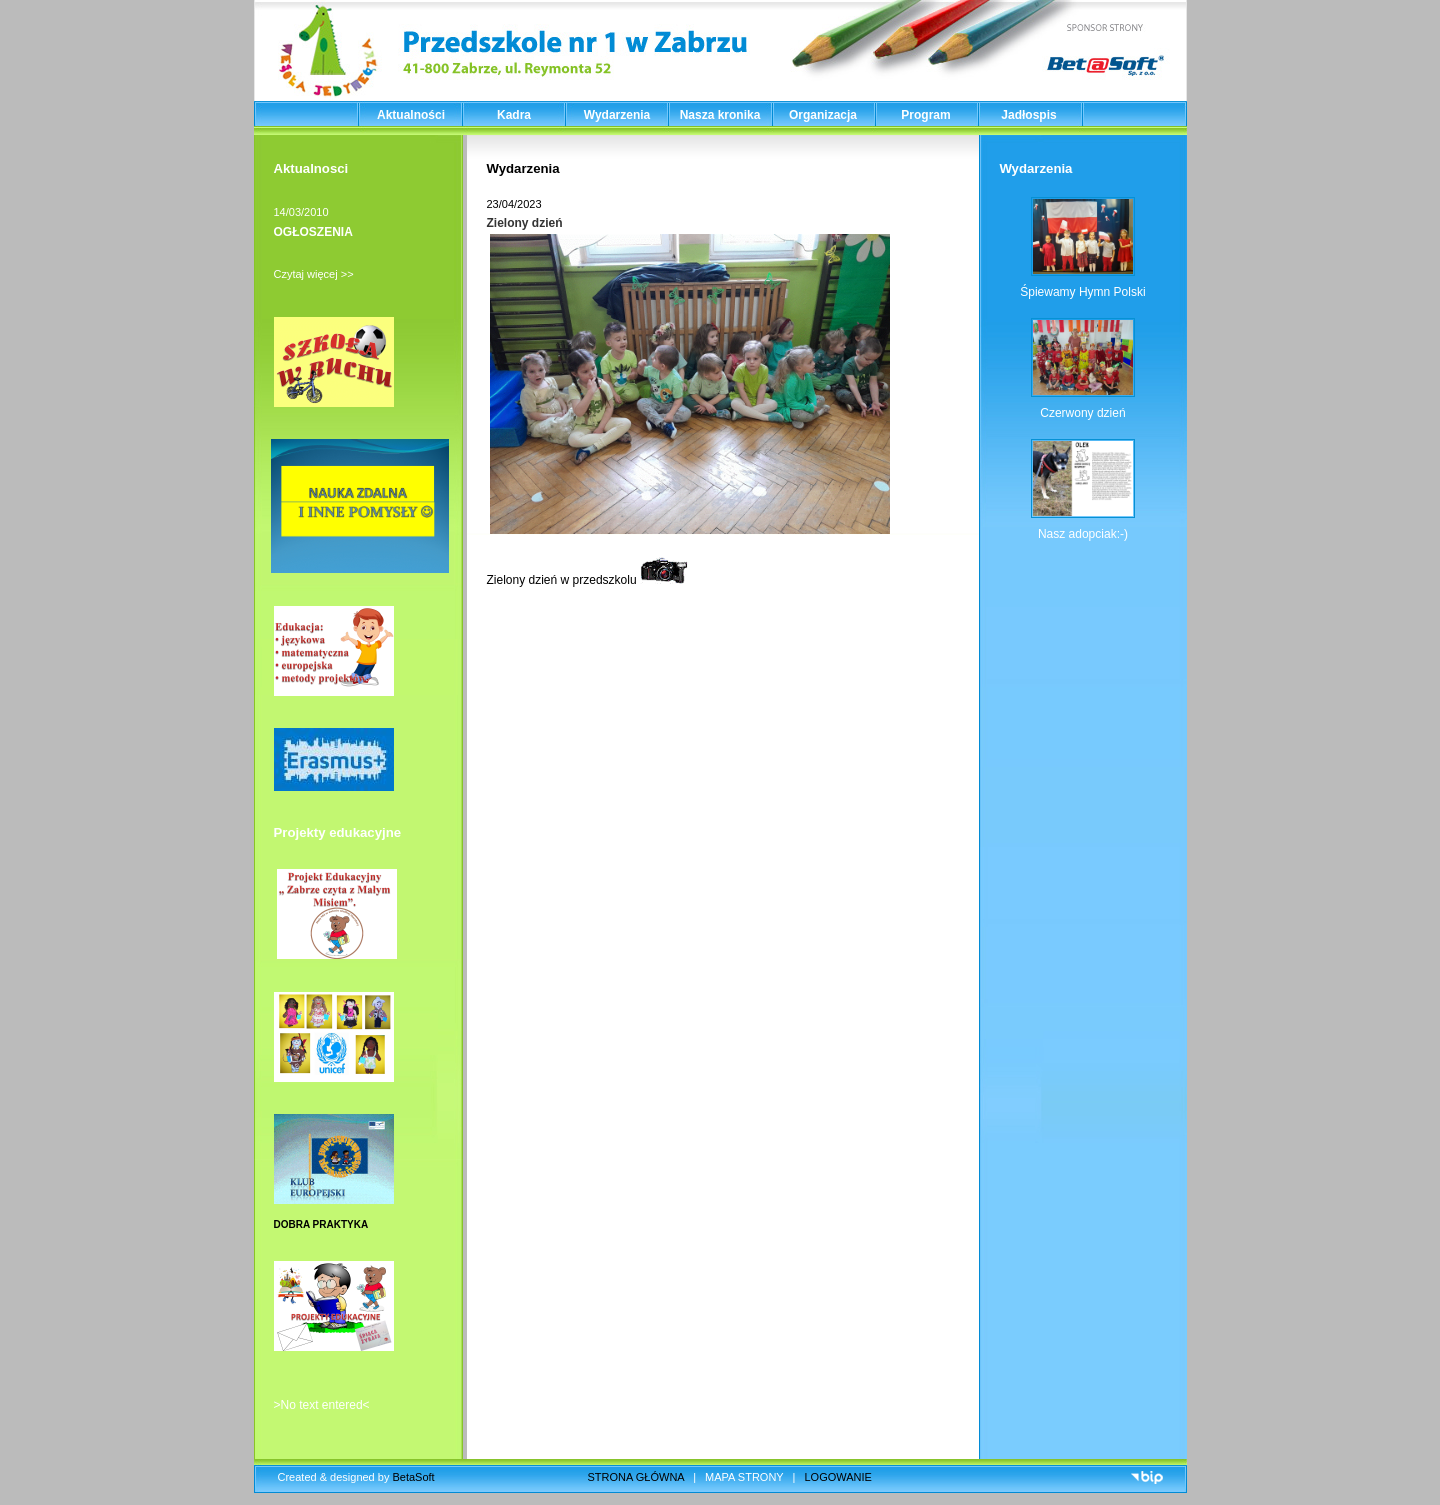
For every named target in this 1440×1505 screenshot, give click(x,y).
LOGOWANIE (838, 1477)
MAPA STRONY (744, 1477)
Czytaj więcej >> (314, 274)
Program (925, 115)
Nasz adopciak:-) (1083, 534)
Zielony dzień (525, 223)
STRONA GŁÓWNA (636, 1477)
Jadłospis (1028, 115)
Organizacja (823, 115)
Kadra (514, 115)
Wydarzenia (617, 115)
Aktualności (411, 115)
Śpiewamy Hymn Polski (1082, 292)
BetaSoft (413, 1477)
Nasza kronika (720, 115)
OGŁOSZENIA (313, 232)
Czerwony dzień (1082, 413)
